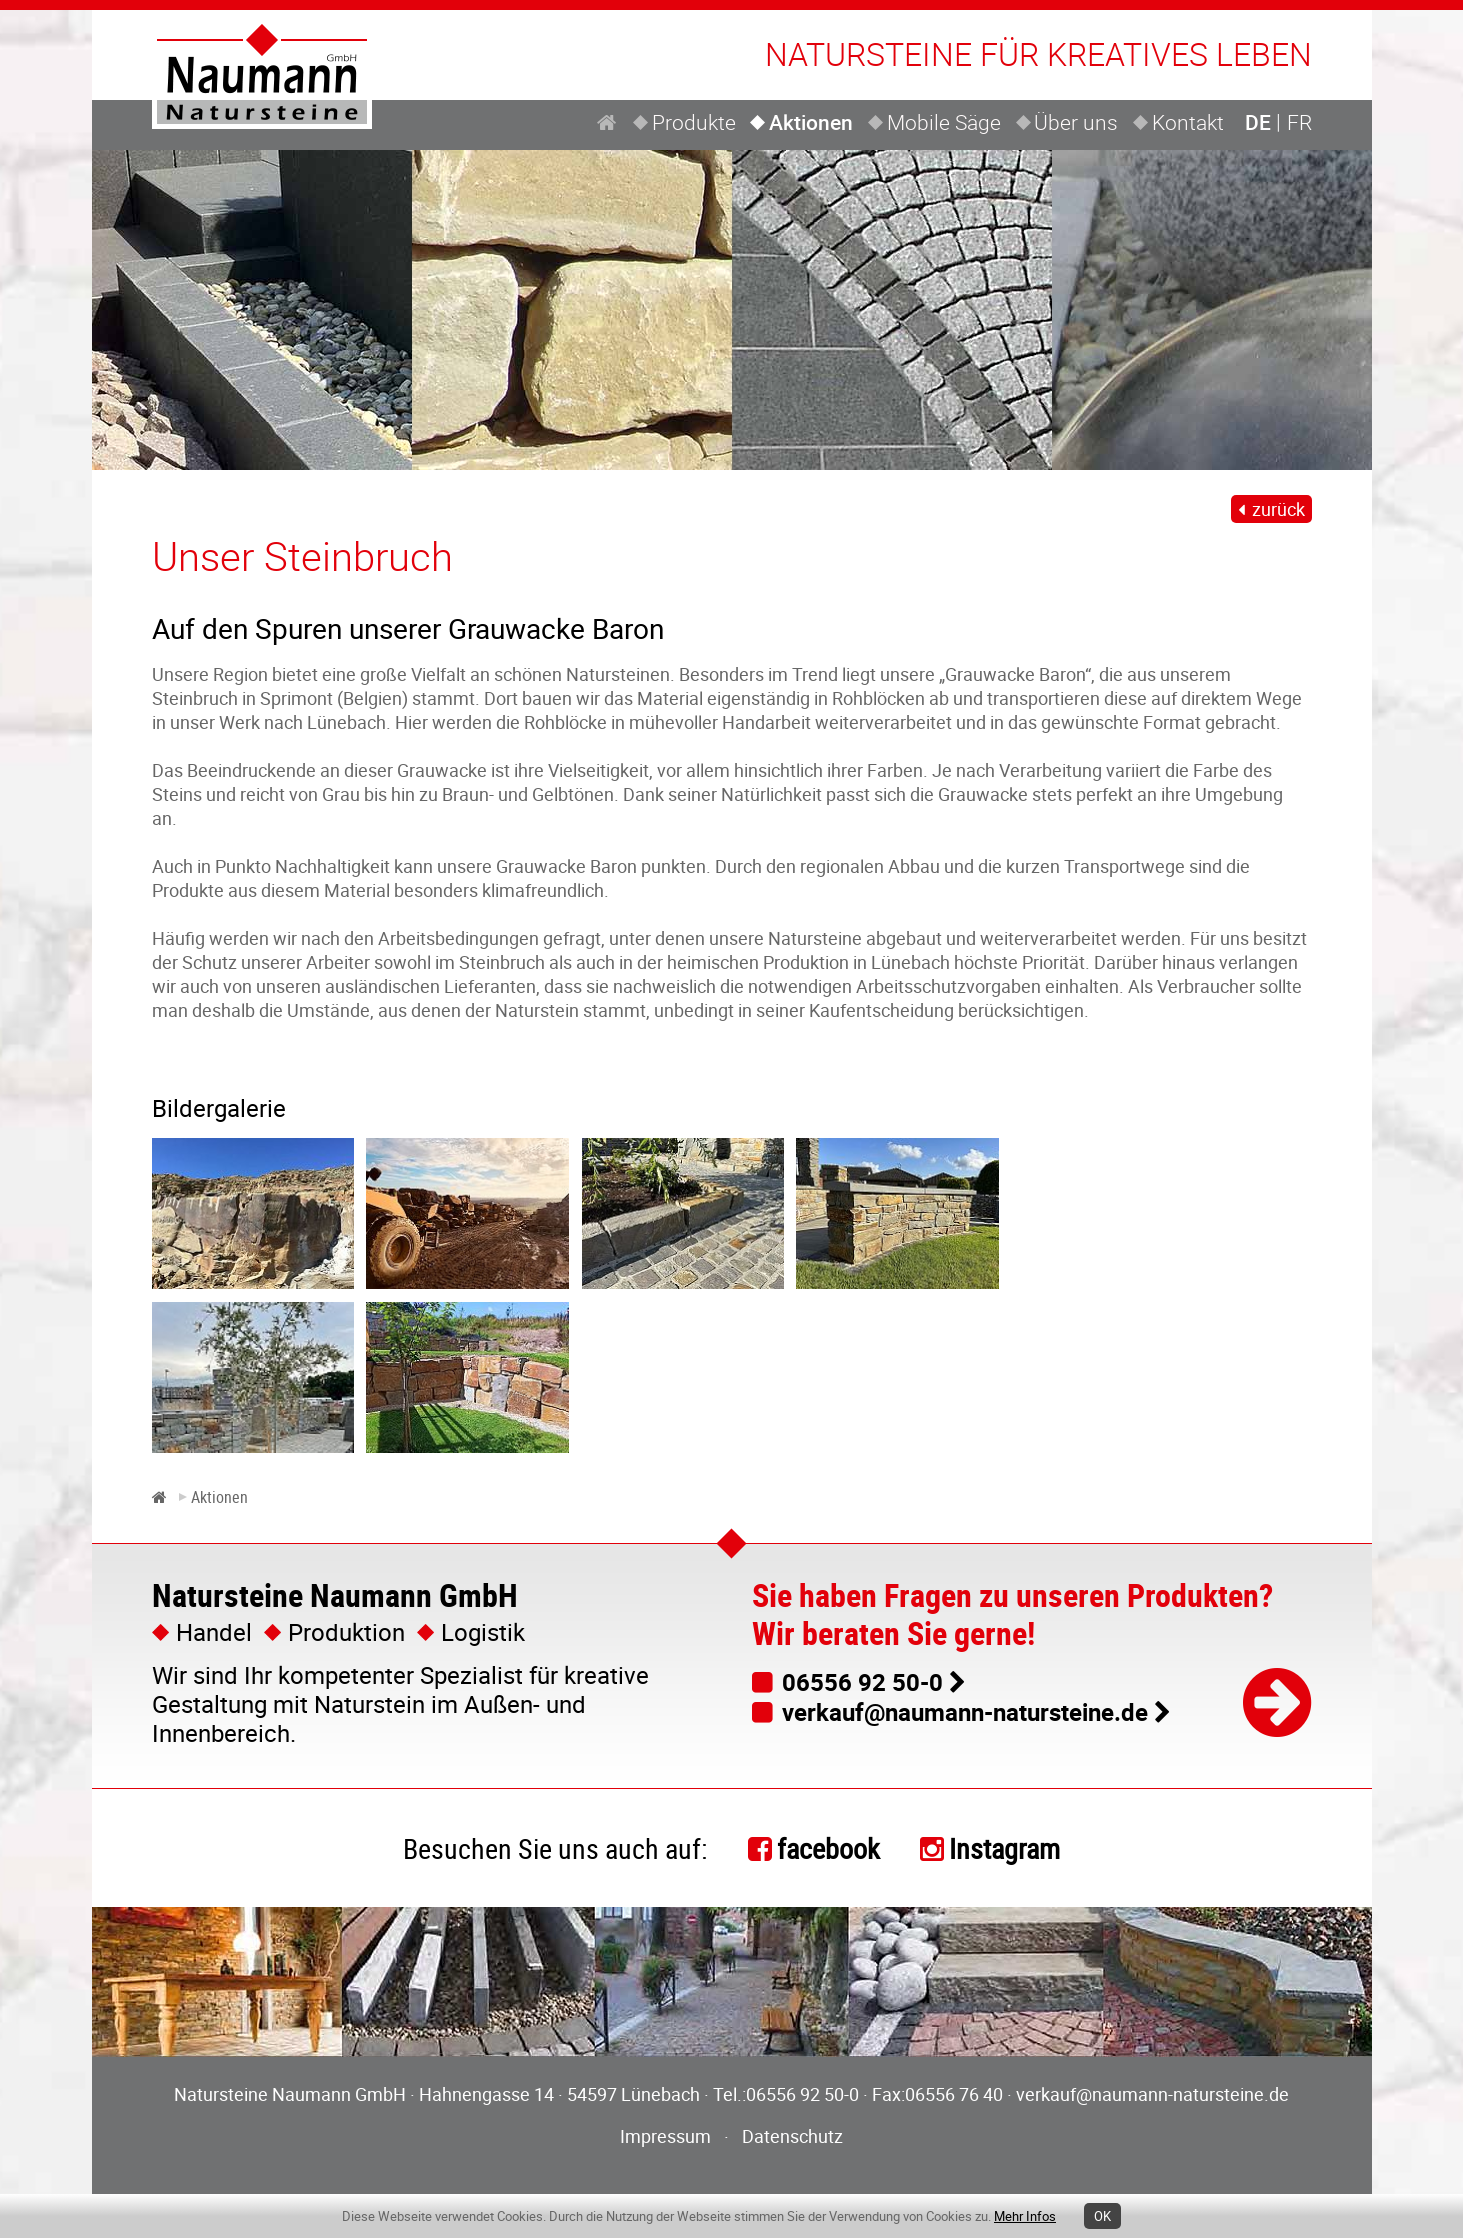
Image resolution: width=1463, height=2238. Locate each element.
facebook (828, 1848)
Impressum (665, 2136)
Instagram (1004, 1848)
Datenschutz (792, 2136)
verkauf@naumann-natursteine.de (965, 1712)
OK (1102, 2216)
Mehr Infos (1025, 2216)
